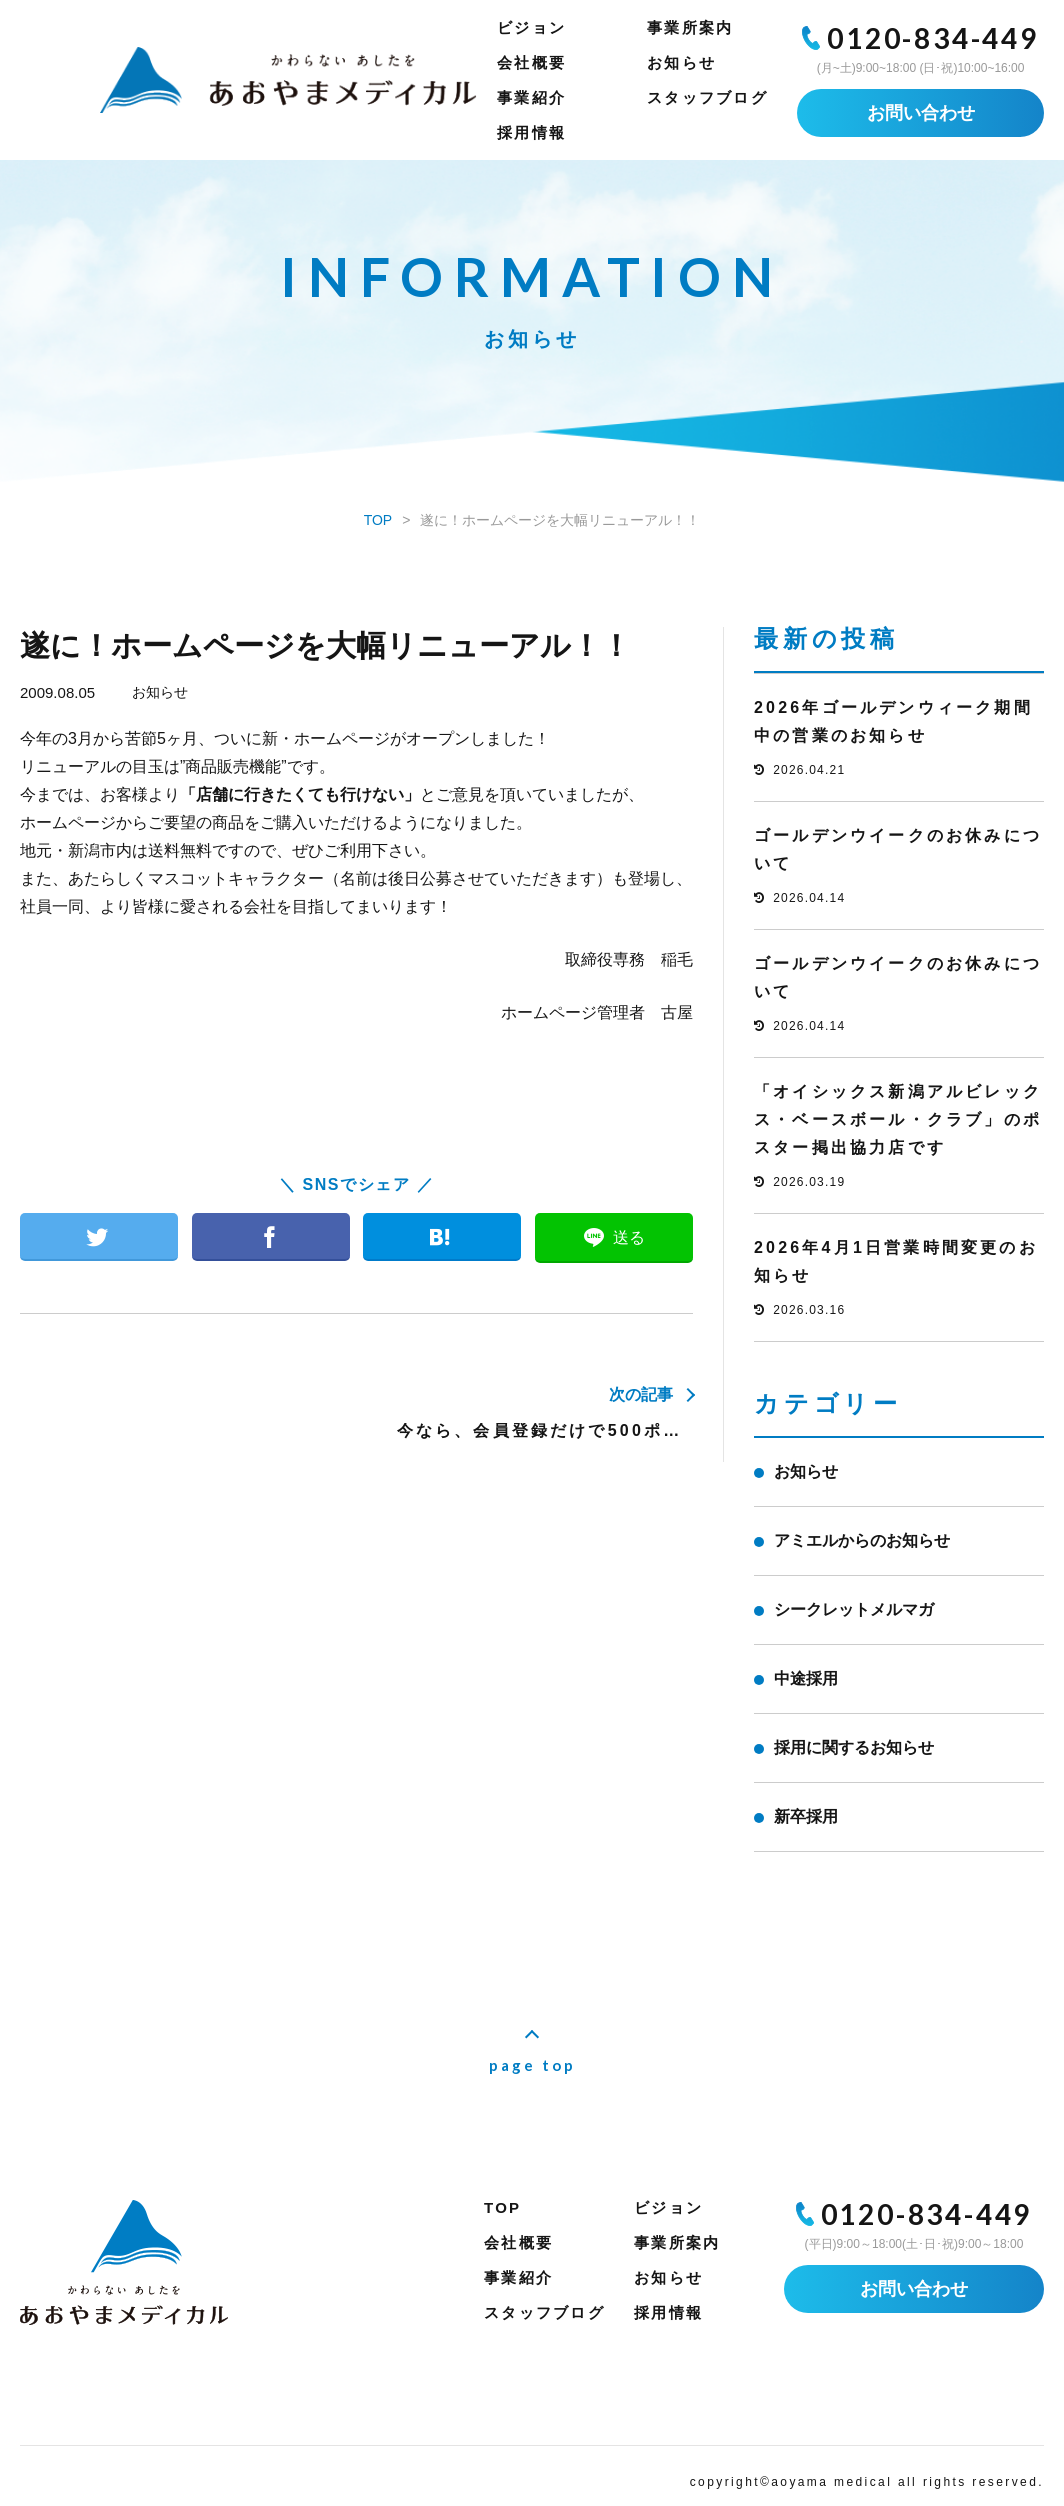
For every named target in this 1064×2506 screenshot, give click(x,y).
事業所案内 (690, 27)
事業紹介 (531, 97)
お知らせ (681, 62)
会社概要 (531, 62)
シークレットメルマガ (854, 1609)
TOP (502, 2207)
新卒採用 (806, 1816)
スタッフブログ (707, 97)
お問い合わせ (921, 113)
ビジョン (531, 27)
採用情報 (531, 132)
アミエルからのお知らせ (862, 1540)
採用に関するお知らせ (854, 1747)
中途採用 (806, 1678)
